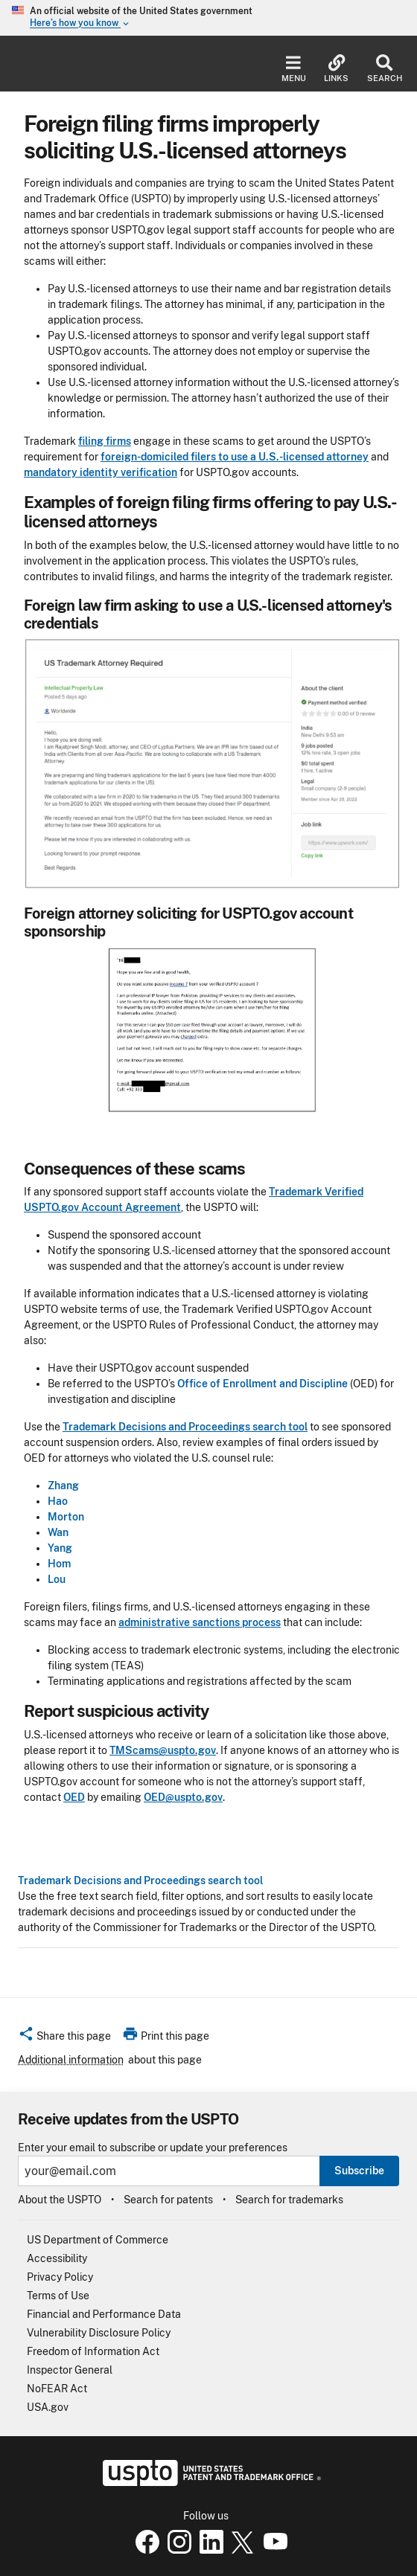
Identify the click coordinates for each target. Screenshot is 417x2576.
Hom (59, 1564)
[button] (64, 2038)
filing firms (104, 441)
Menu (293, 68)
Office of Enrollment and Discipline (262, 1384)
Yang (60, 1548)
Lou (57, 1579)
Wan (58, 1532)
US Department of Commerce (97, 2240)
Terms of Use (58, 2296)
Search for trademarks (289, 2200)
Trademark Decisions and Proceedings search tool (140, 1880)
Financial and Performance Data (104, 2314)
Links (336, 68)
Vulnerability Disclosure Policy (99, 2333)
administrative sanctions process (199, 1622)
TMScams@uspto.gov (162, 1750)
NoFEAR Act (57, 2388)
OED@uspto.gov (183, 1797)
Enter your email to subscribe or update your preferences (152, 2147)
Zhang (63, 1485)
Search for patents (168, 2200)
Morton (66, 1517)
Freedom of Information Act (93, 2351)
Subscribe (359, 2171)
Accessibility (57, 2258)
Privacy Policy (60, 2277)
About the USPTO (59, 2200)
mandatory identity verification (100, 472)
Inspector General (69, 2370)
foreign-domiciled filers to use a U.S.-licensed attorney (235, 457)
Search (384, 68)
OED (74, 1797)
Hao (58, 1501)
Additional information (71, 2060)
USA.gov (48, 2407)
